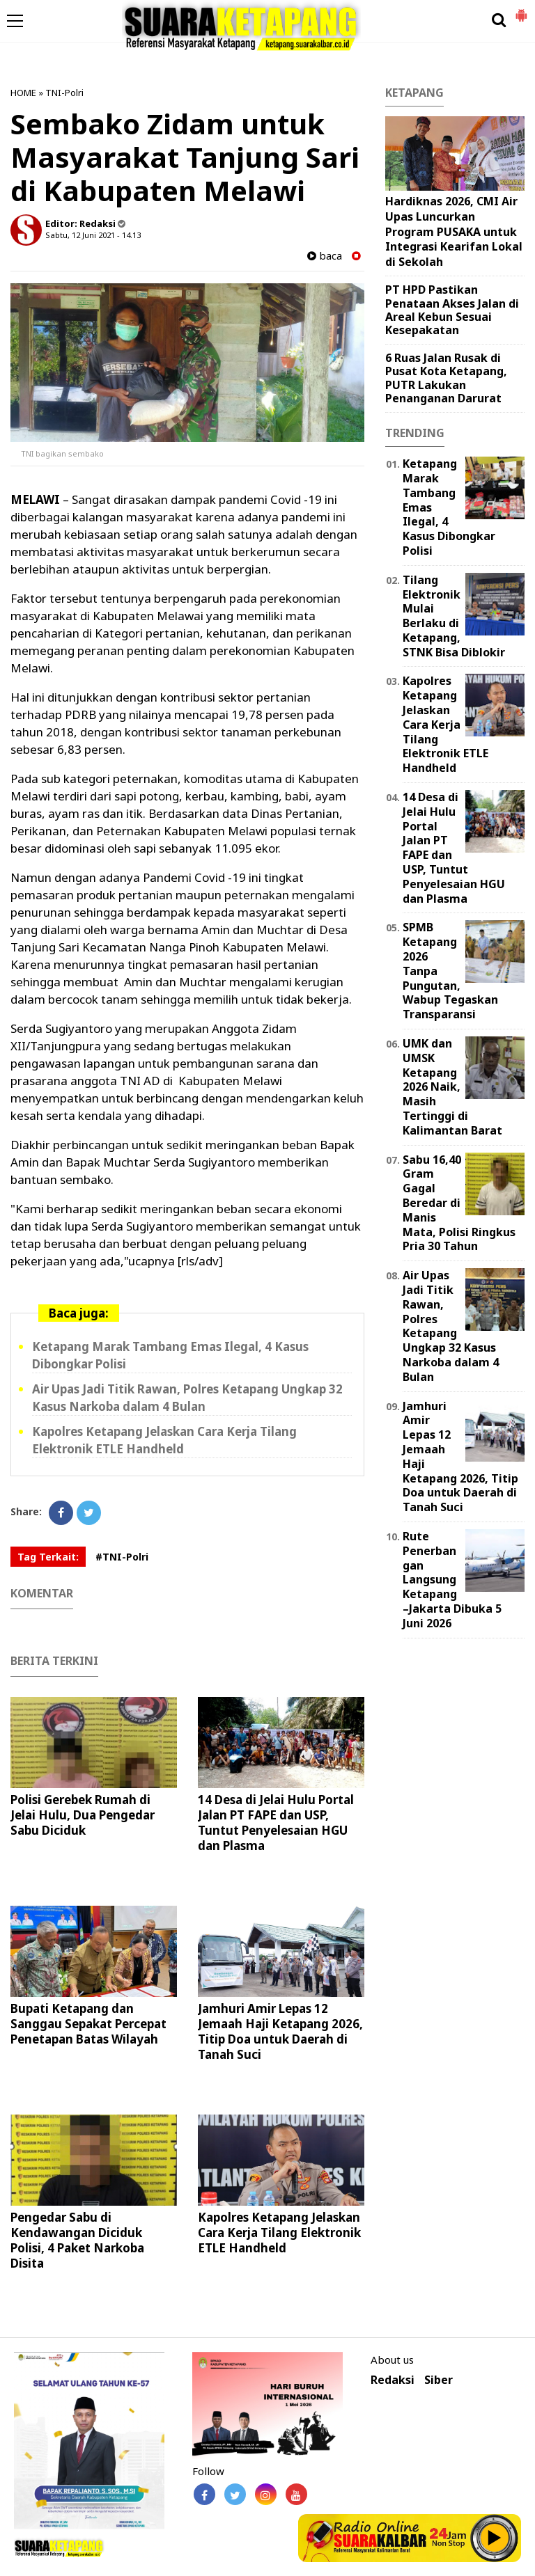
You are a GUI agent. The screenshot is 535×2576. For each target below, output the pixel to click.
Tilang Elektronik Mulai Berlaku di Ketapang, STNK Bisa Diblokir (454, 616)
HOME (23, 92)
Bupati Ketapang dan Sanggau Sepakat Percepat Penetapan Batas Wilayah (88, 2023)
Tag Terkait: (48, 1556)
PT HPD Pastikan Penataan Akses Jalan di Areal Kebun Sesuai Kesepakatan (452, 310)
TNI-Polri (64, 92)
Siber (438, 2380)
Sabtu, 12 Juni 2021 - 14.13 (93, 235)
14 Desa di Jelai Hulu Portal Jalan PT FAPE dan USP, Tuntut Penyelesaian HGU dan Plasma (276, 1823)
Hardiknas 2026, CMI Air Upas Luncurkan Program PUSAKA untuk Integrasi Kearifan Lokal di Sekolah (453, 231)
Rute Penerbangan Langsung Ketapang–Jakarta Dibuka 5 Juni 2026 (452, 1579)
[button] (521, 10)
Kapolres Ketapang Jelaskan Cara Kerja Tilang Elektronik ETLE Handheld (164, 1440)
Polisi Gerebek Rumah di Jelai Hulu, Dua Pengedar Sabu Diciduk (82, 1815)
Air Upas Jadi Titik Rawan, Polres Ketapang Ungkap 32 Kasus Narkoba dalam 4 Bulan (187, 1397)
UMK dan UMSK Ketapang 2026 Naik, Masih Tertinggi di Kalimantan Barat (452, 1087)
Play (495, 2538)
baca (324, 256)
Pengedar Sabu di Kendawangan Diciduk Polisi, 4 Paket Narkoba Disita (77, 2240)
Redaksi (392, 2380)
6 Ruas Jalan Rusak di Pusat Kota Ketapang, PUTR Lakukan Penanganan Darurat (446, 378)
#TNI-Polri (121, 1556)
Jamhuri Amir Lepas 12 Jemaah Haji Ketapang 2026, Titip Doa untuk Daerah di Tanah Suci (280, 2031)
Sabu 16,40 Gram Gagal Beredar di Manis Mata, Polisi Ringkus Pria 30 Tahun (459, 1203)
